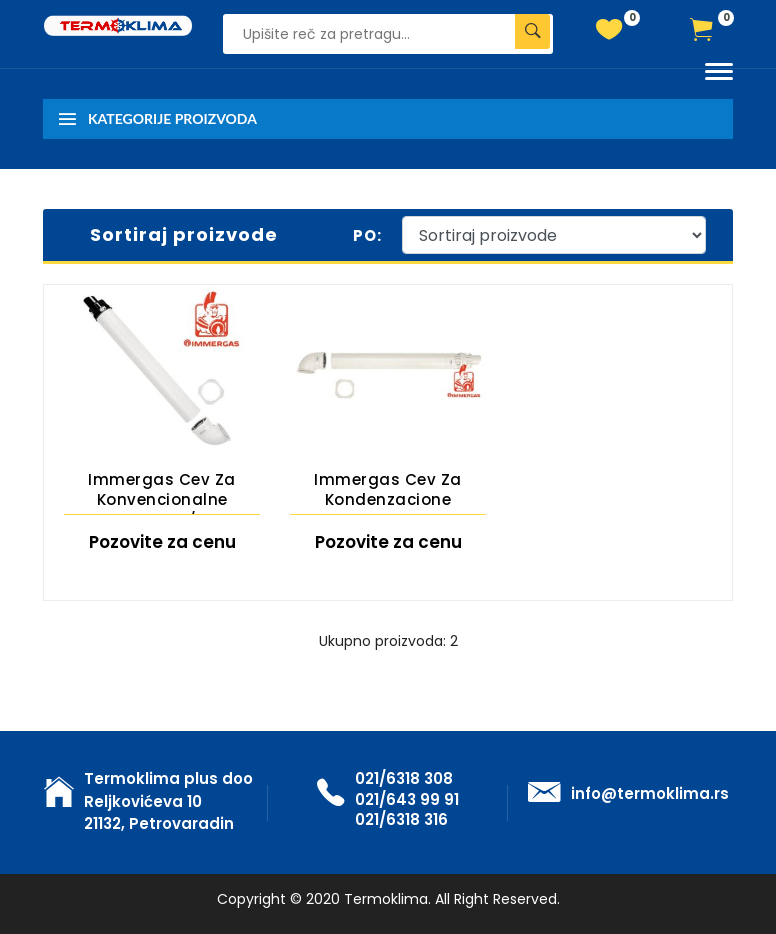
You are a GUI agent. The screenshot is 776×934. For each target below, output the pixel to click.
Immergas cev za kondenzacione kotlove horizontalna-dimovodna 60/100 (388, 492)
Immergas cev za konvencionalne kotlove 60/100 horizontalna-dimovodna (162, 492)
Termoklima (386, 899)
